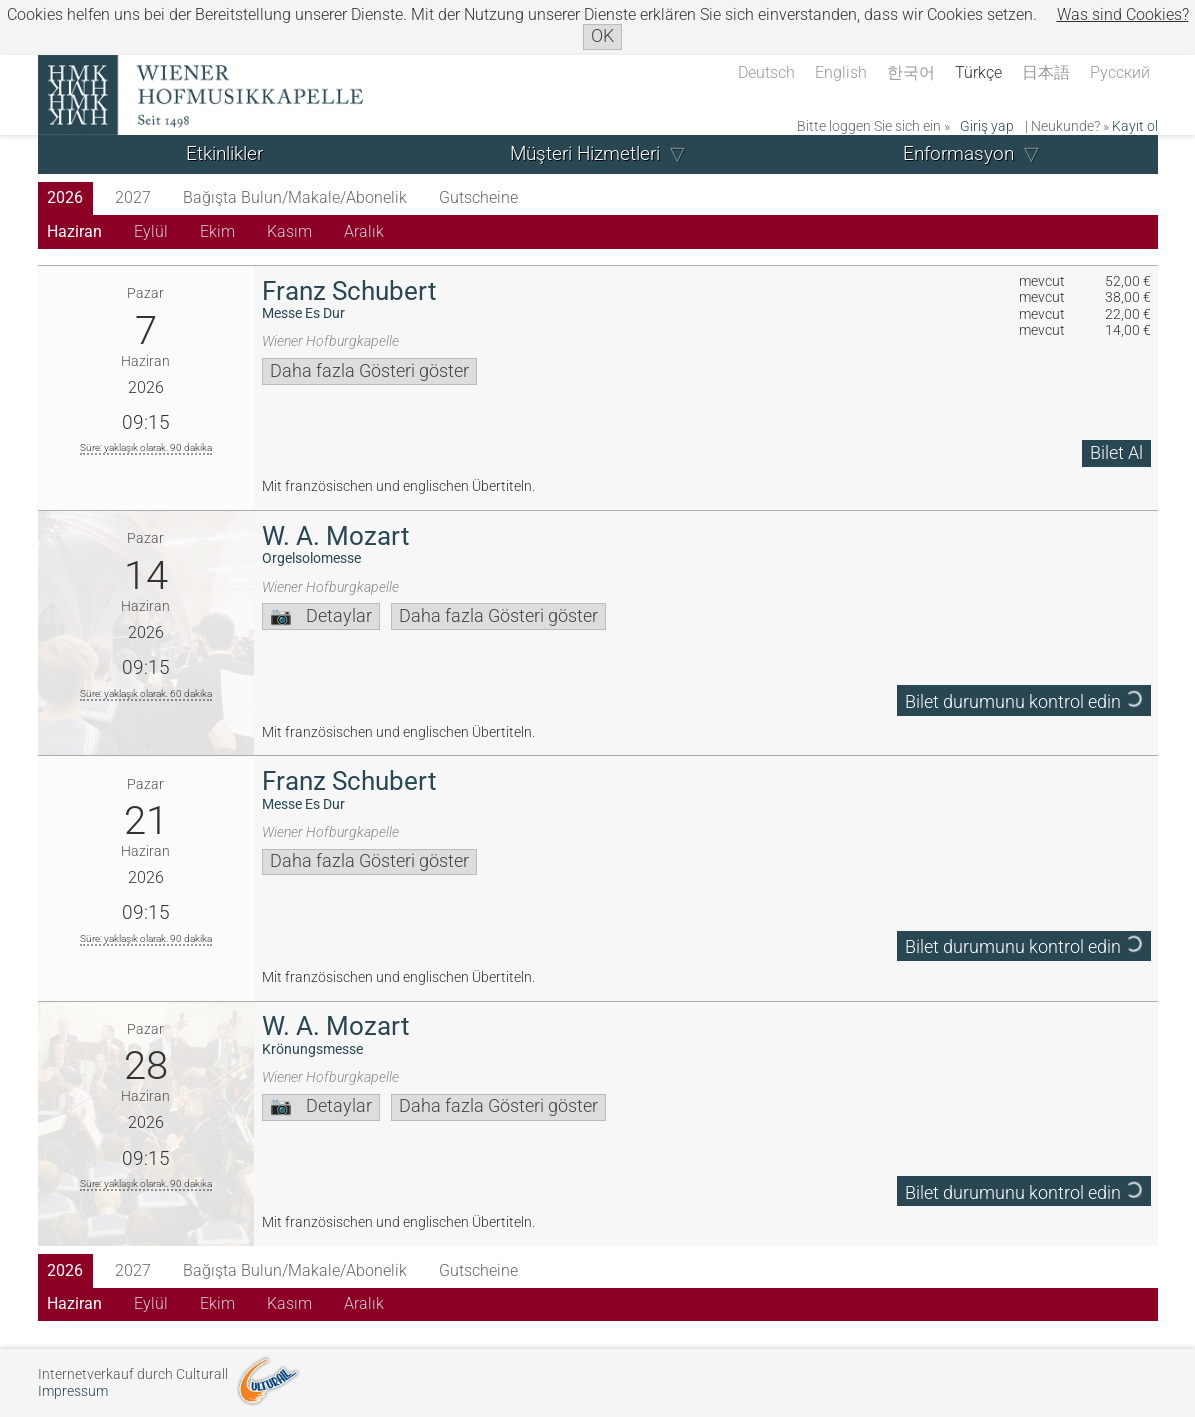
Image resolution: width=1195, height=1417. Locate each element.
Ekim (217, 231)
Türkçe (978, 72)
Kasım (289, 231)
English (841, 72)
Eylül (151, 231)
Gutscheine (478, 197)
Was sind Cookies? (1123, 14)
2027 (133, 197)
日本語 (1046, 72)
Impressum (73, 1391)
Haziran (74, 231)
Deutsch (766, 72)
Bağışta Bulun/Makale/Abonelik (295, 197)
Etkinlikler (224, 153)
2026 (65, 197)
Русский (1120, 72)
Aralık (364, 231)
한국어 (911, 72)
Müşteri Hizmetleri (585, 153)
